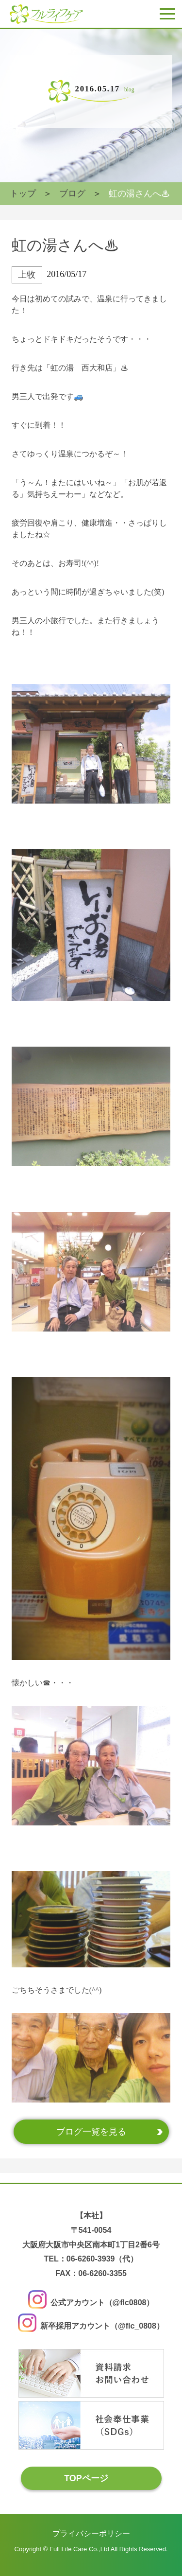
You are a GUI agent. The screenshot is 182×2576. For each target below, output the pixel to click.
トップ (23, 193)
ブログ (72, 193)
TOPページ (86, 2478)
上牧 (26, 275)
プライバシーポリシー (91, 2533)
